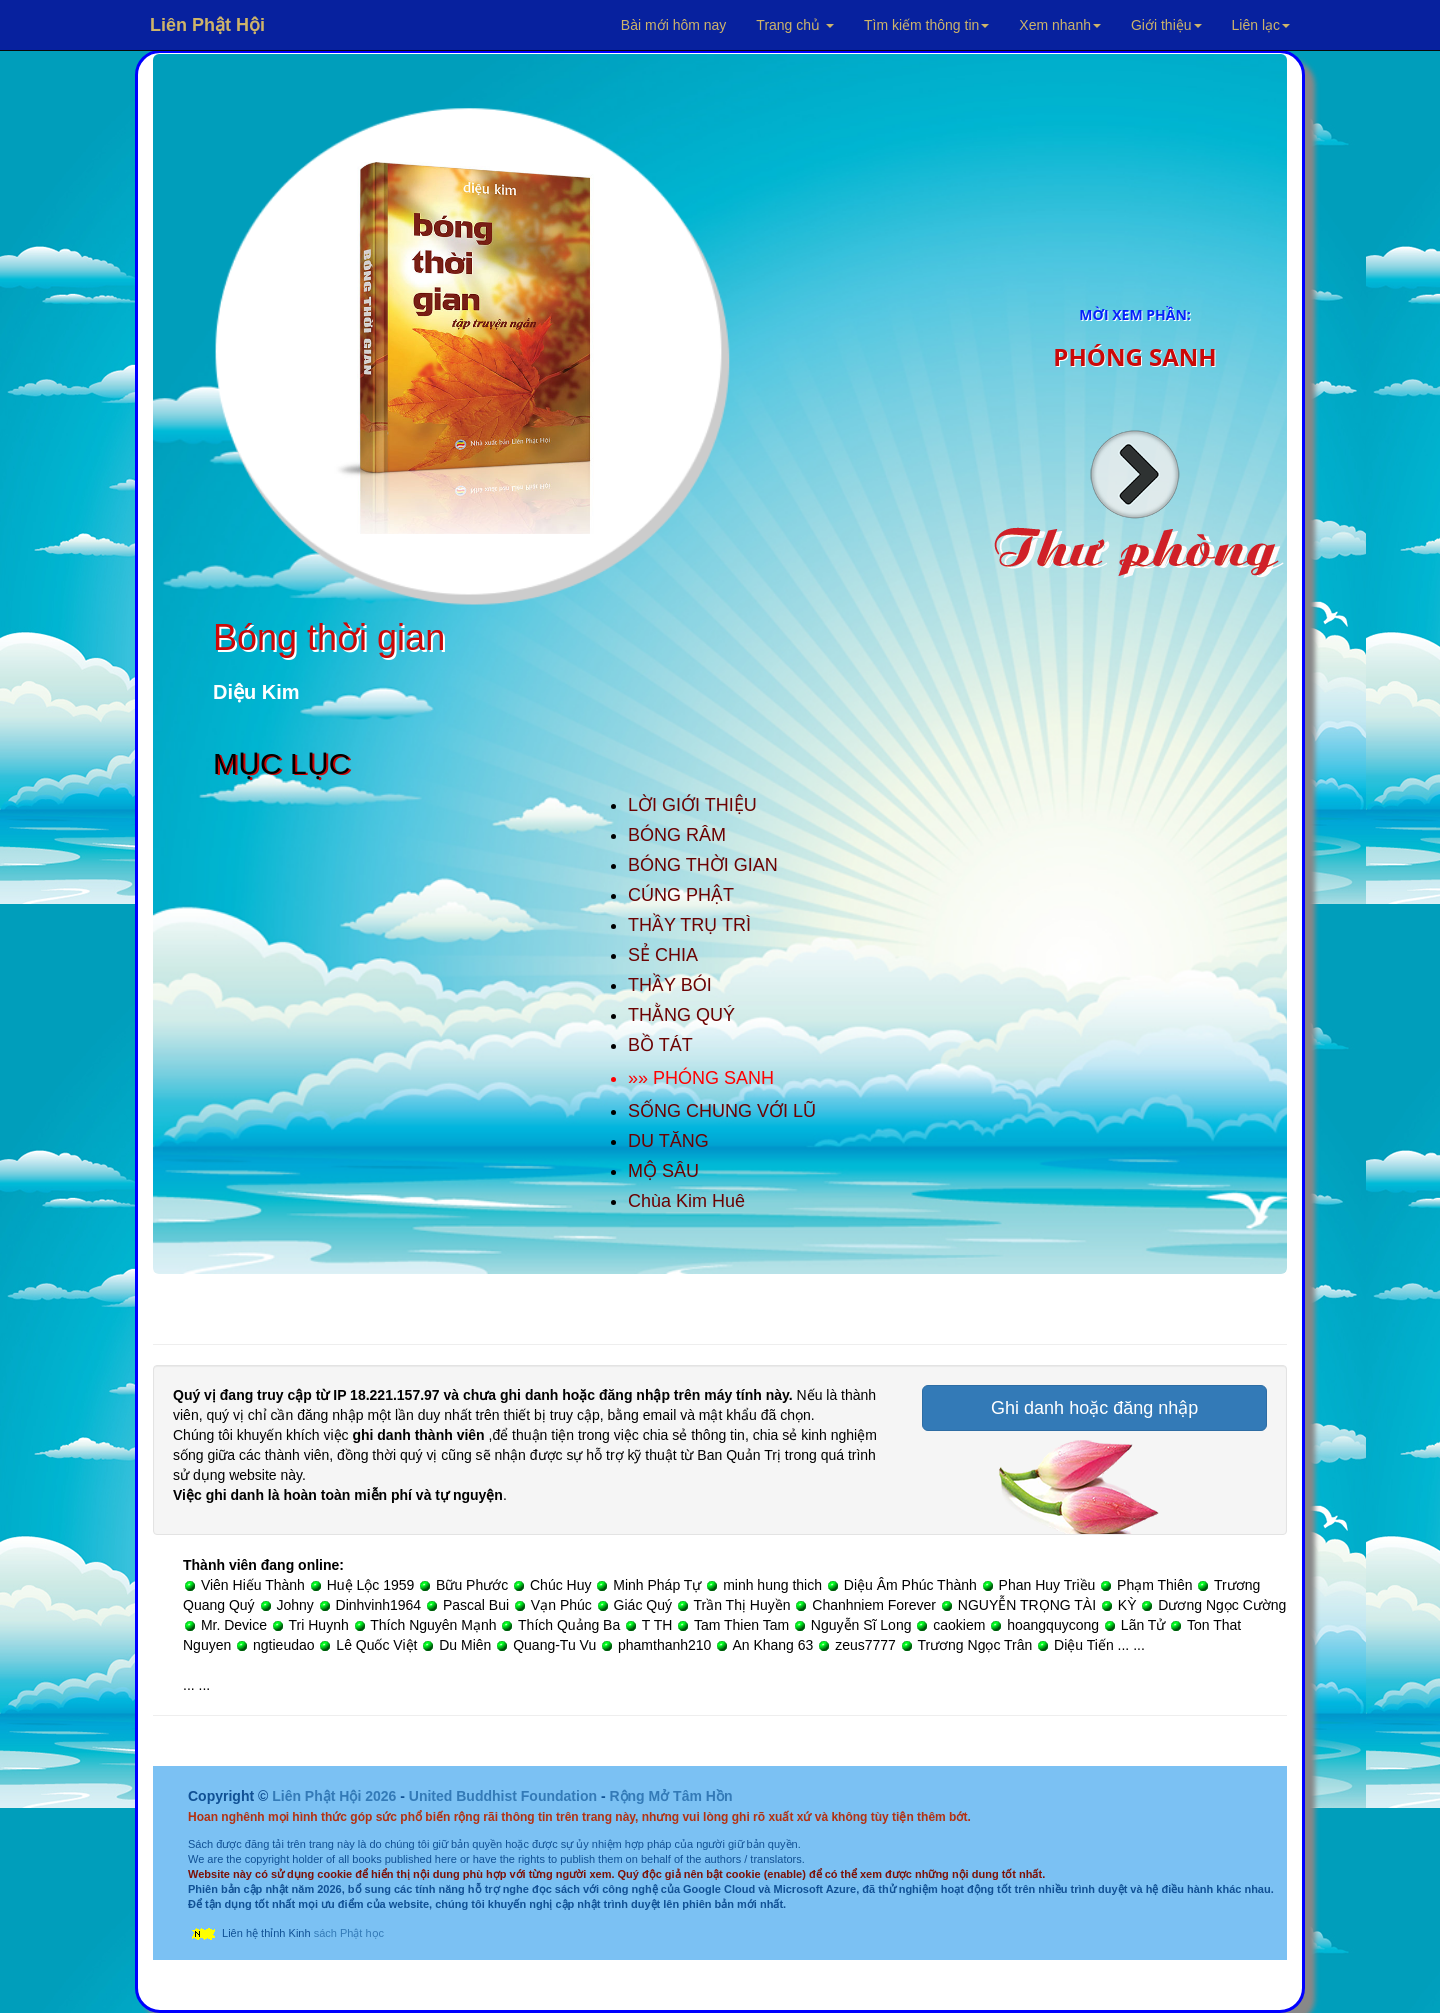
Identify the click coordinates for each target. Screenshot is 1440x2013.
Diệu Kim (256, 692)
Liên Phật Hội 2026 (336, 1796)
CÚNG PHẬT (681, 895)
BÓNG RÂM (677, 835)
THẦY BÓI (670, 985)
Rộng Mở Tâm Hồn (670, 1796)
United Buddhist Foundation (503, 1796)
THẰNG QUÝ (681, 1015)
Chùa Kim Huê (686, 1201)
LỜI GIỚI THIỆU (692, 805)
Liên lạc (1261, 25)
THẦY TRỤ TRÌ (689, 925)
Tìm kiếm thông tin (926, 25)
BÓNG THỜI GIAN (703, 865)
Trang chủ (795, 25)
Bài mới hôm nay (673, 25)
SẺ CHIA (663, 955)
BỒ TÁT (660, 1045)
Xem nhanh (1060, 25)
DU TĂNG (668, 1141)
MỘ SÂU (663, 1171)
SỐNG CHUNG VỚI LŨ (722, 1111)
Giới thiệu (1166, 25)
